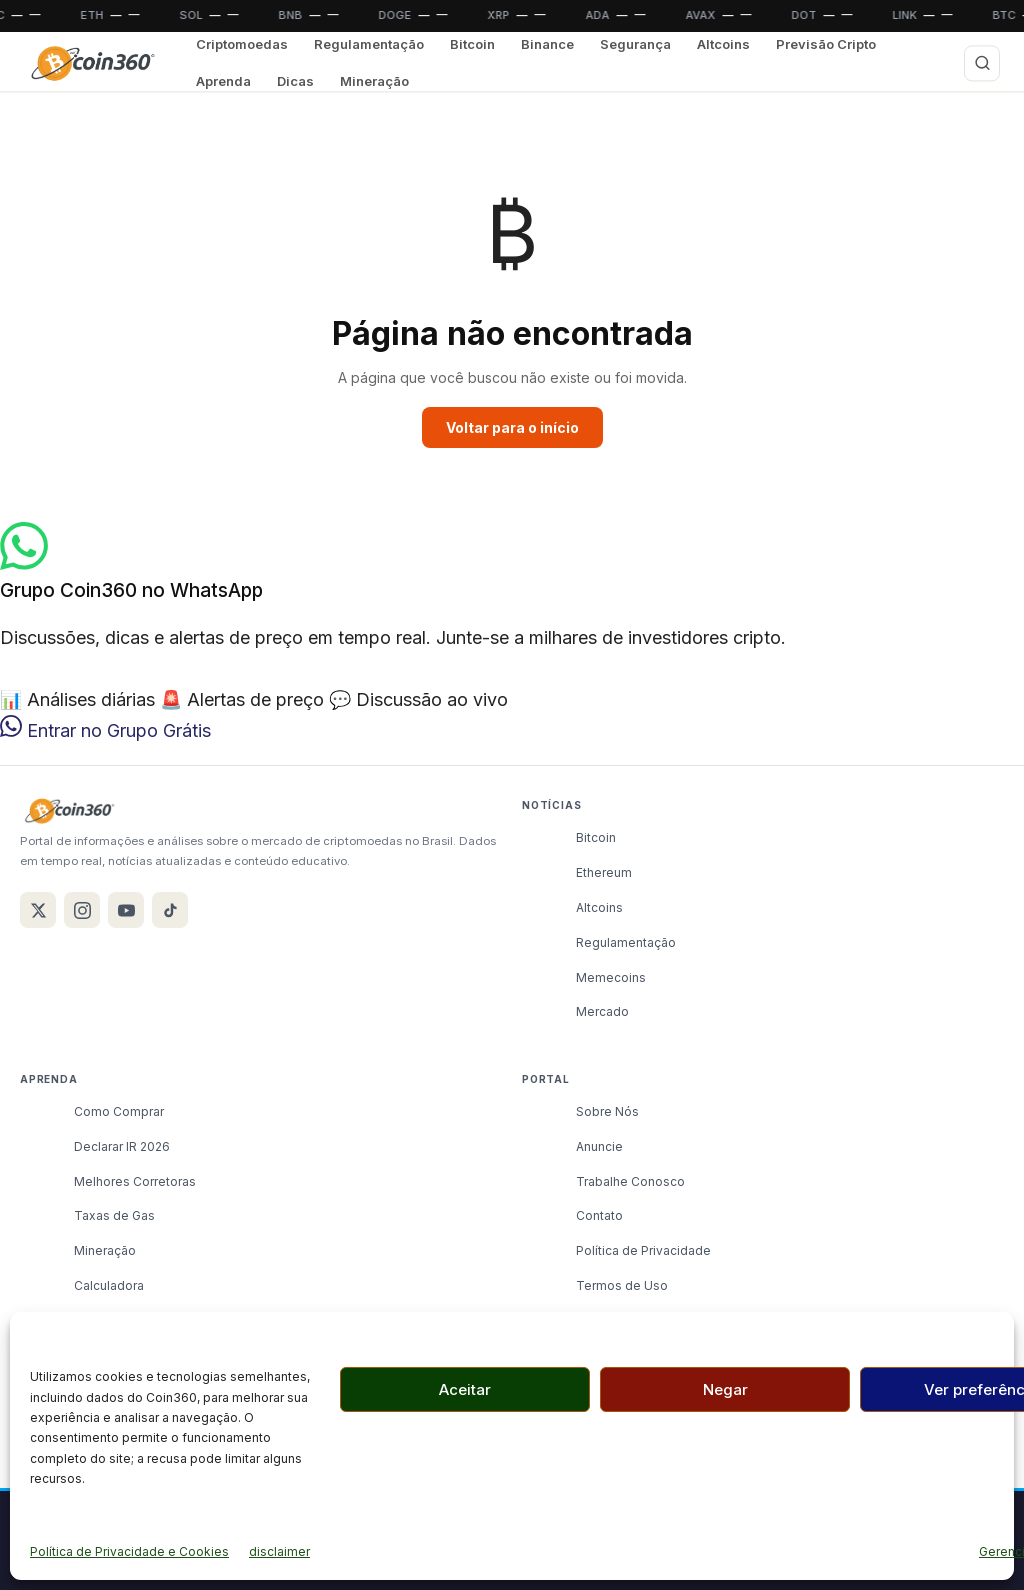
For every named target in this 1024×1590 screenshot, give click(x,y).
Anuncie (599, 1146)
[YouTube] (126, 910)
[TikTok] (170, 910)
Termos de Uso (622, 1285)
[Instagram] (82, 910)
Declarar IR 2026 (122, 1146)
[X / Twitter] (38, 910)
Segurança (635, 44)
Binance (547, 44)
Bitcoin (472, 44)
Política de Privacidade (643, 1250)
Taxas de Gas (114, 1215)
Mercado (602, 1011)
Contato (599, 1215)
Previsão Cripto (826, 44)
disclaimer (279, 1551)
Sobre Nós (607, 1111)
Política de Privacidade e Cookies (129, 1551)
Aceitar (465, 1389)
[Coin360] (92, 63)
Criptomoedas (242, 44)
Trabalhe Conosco (630, 1181)
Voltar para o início (512, 427)
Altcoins (723, 44)
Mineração (374, 81)
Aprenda (223, 81)
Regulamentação (369, 44)
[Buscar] (982, 63)
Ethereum (604, 872)
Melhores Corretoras (135, 1181)
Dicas (295, 81)
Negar (725, 1389)
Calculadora (109, 1285)
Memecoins (611, 977)
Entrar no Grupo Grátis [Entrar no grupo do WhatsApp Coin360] (105, 730)
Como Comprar (119, 1111)
